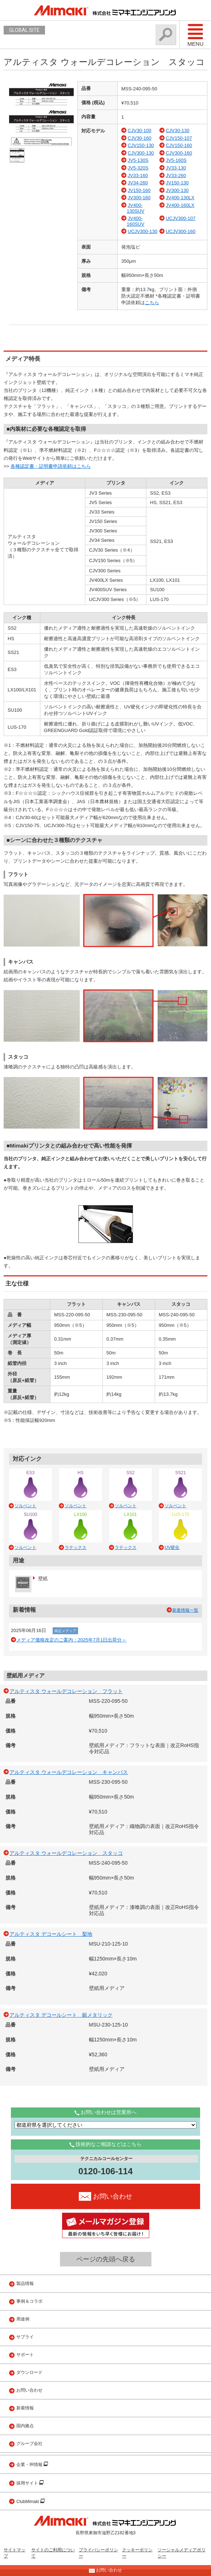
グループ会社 (29, 2443)
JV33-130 (176, 168)
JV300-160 (139, 197)
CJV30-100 (139, 130)
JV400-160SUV (135, 221)
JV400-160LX (180, 205)
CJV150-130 (141, 145)
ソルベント (25, 1505)
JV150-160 (139, 190)
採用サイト (27, 2483)
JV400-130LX (180, 197)
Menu (195, 35)
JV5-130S (138, 160)
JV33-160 (138, 175)
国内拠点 (25, 2425)
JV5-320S (138, 168)
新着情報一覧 (185, 1610)
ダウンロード (29, 2372)
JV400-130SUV (135, 208)
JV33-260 (176, 175)
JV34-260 (138, 182)
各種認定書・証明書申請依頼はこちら (51, 466)
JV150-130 (177, 182)
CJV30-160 (139, 138)
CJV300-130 (141, 153)
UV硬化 (172, 1547)
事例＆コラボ (29, 2301)
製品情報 (25, 2283)
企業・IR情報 (30, 2464)
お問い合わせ (29, 2390)
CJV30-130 (177, 130)
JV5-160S (176, 160)
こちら (152, 302)
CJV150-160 (179, 145)
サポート (25, 2354)
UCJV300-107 (180, 218)
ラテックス (75, 1547)
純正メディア (65, 1631)
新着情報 (25, 2408)
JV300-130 (177, 190)
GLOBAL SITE (24, 30)
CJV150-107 (179, 138)
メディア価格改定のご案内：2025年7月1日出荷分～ (71, 1640)
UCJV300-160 (180, 231)
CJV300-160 (179, 153)
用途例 (22, 2319)
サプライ (25, 2336)
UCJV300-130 (143, 231)
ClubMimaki (28, 2501)
